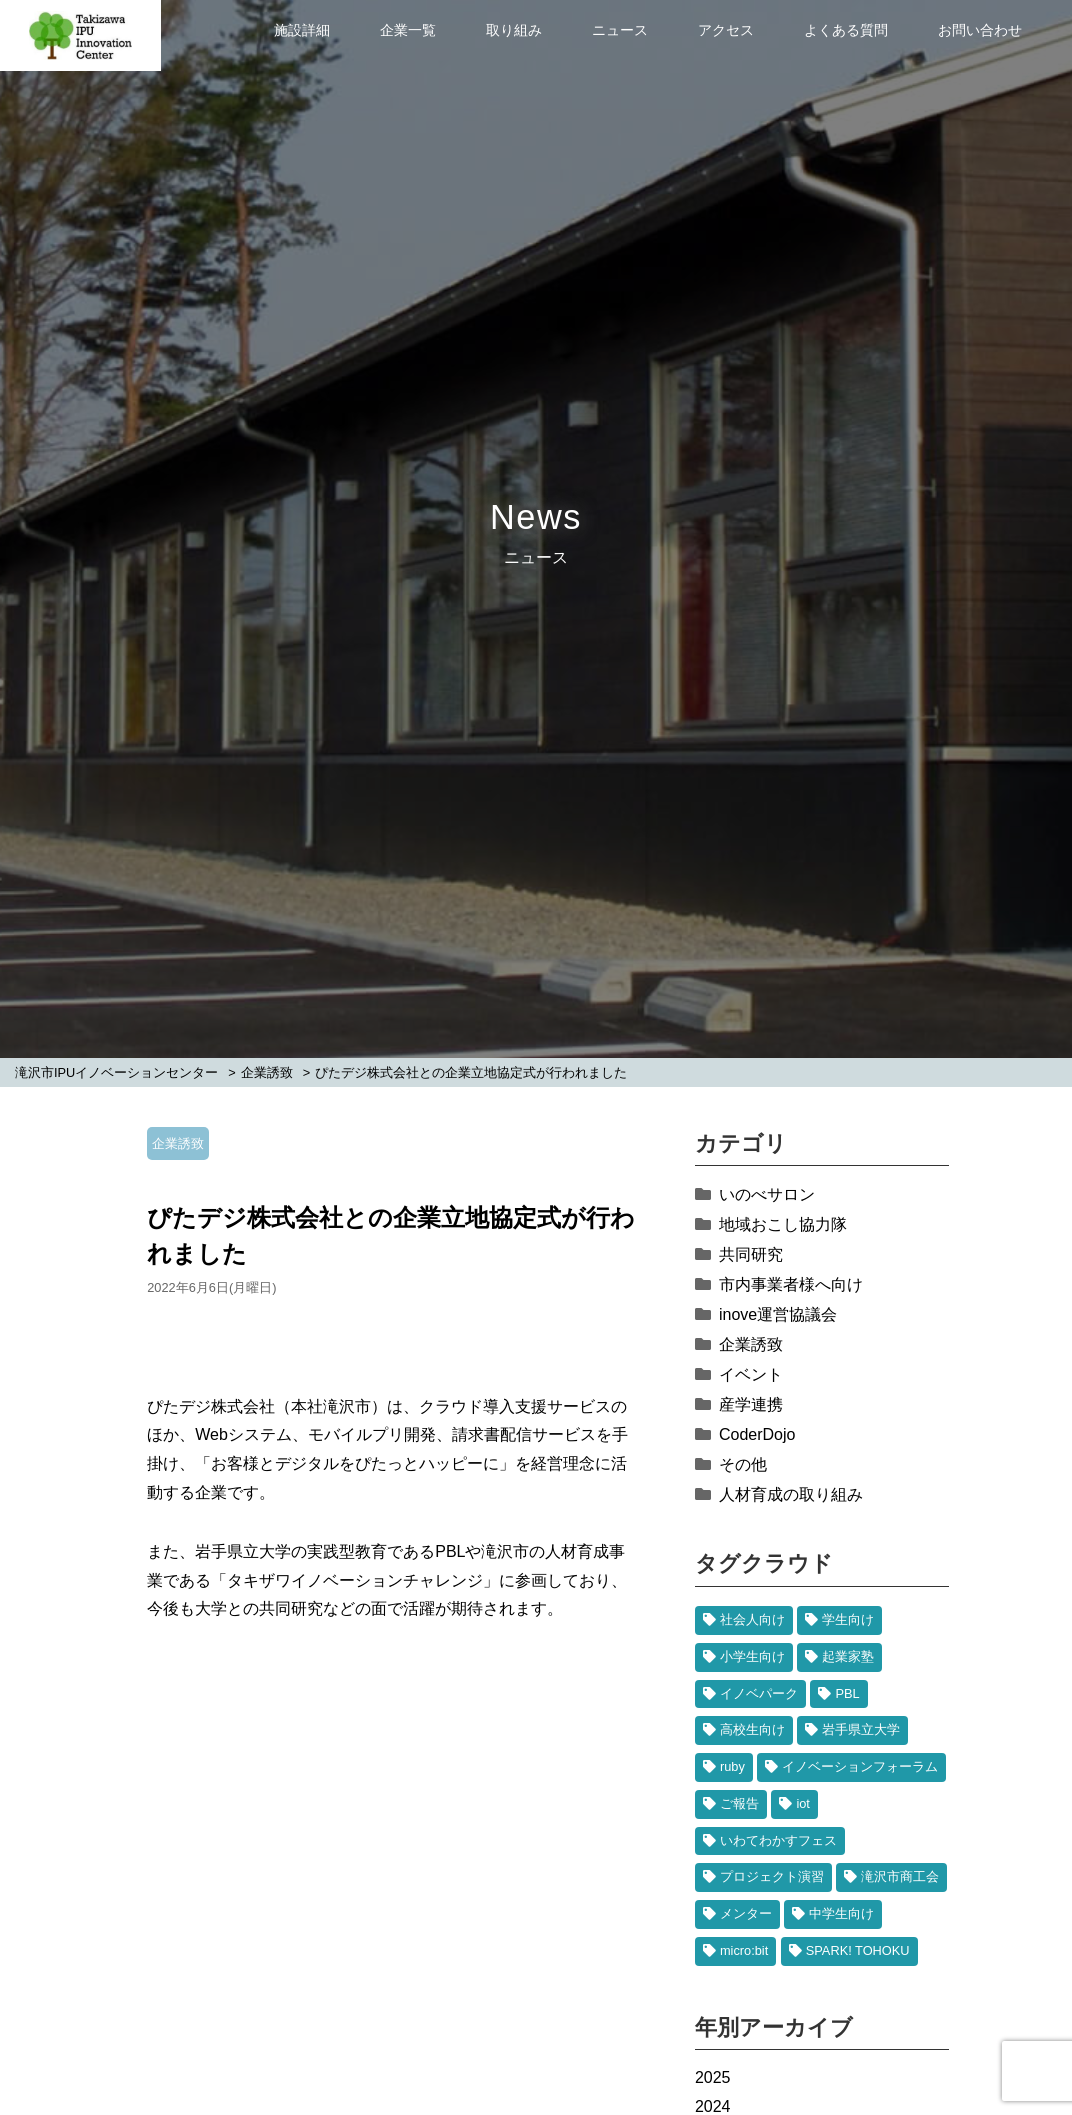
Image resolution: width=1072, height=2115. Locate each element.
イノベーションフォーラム (860, 1766)
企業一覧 (408, 30)
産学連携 (751, 1404)
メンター (746, 1913)
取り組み (514, 30)
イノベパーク (759, 1693)
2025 (713, 2077)
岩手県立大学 (861, 1729)
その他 (743, 1464)
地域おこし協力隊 (783, 1224)
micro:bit (744, 1950)
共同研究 (751, 1254)
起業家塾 (848, 1656)
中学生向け (841, 1913)
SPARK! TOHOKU (858, 1950)
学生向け (848, 1619)
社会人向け (752, 1619)
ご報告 (739, 1803)
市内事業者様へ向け (791, 1284)
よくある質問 (846, 30)
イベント (751, 1374)
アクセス (726, 30)
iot (803, 1803)
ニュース (620, 30)
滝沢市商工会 (900, 1876)
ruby (732, 1766)
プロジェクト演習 (772, 1876)
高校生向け (752, 1729)
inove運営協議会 (778, 1314)
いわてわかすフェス (778, 1840)
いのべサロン (767, 1194)
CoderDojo (757, 1434)
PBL (847, 1693)
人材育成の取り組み (791, 1494)
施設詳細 (302, 30)
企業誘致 (178, 1143)
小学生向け (752, 1656)
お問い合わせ (980, 30)
